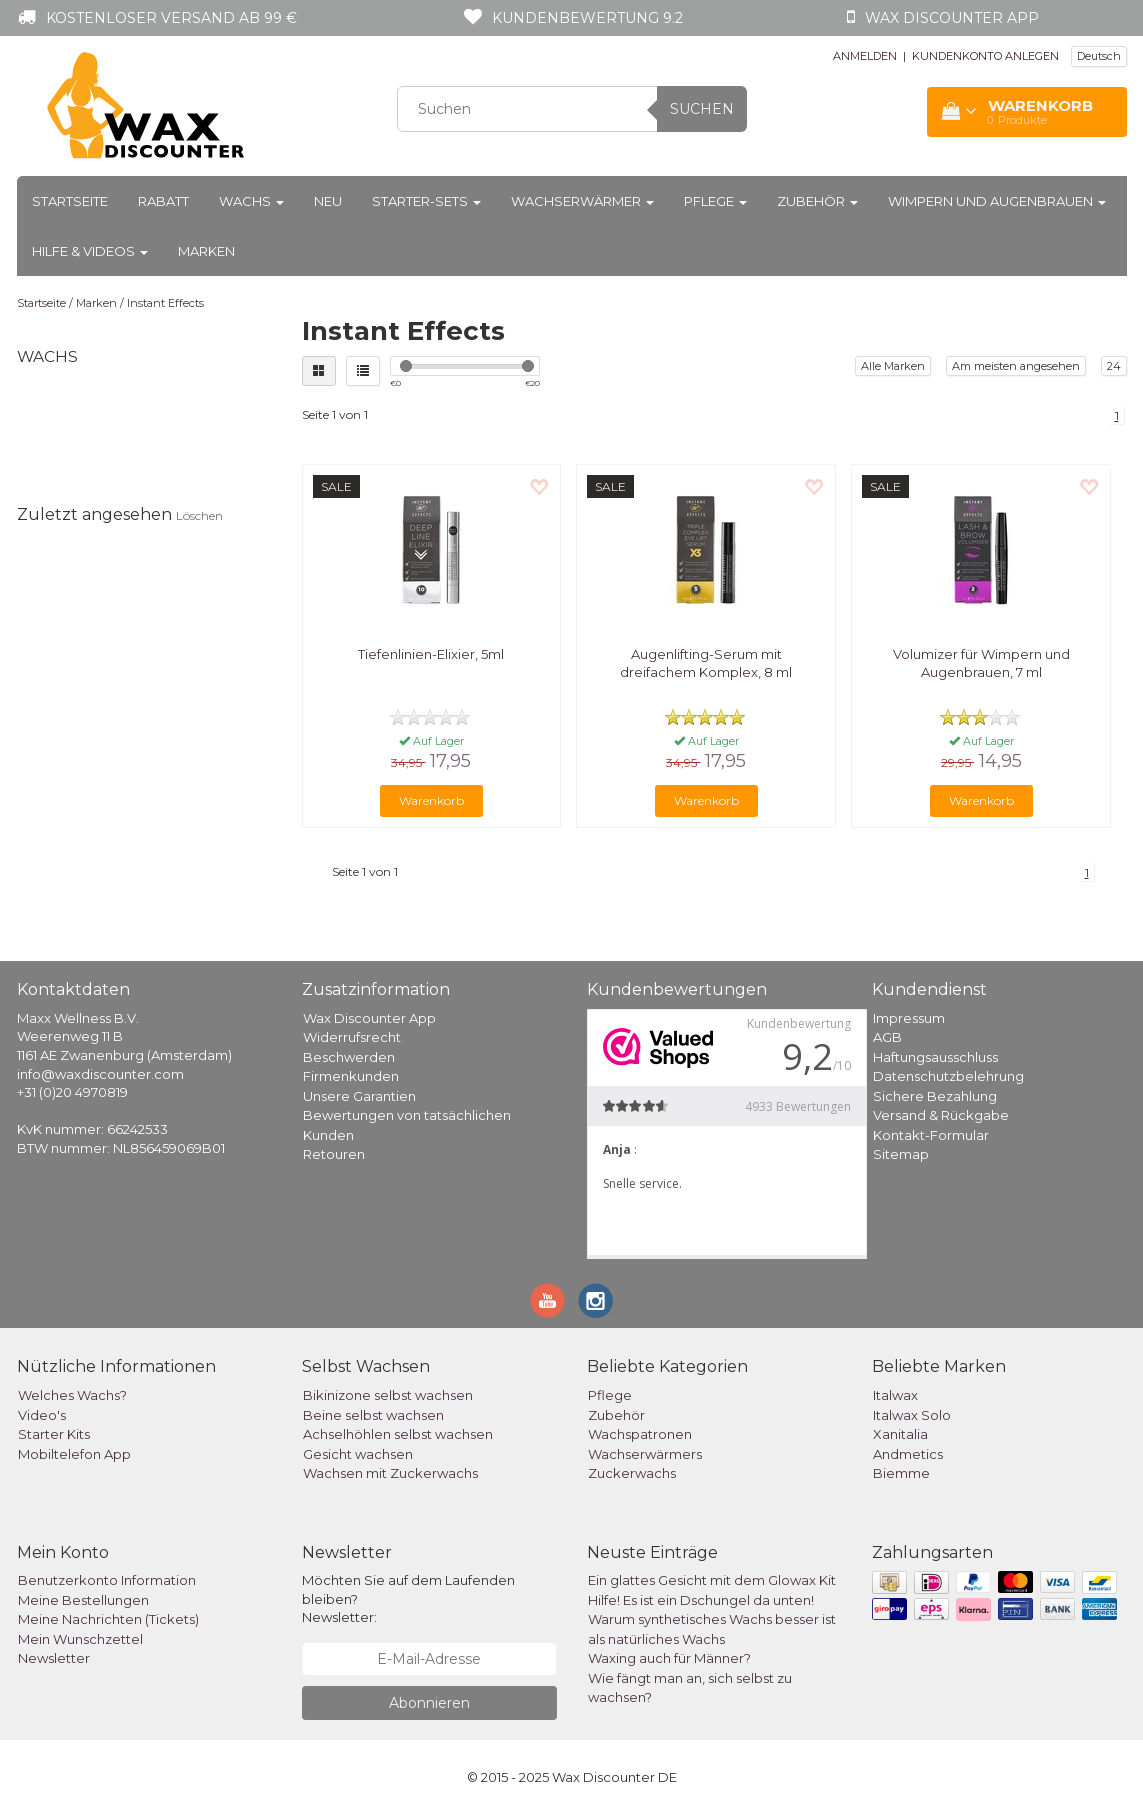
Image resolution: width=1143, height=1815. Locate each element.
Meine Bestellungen (83, 1600)
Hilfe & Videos (90, 251)
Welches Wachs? (72, 1395)
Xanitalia (900, 1434)
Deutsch (1099, 56)
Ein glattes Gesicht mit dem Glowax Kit (712, 1580)
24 (1114, 366)
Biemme (901, 1473)
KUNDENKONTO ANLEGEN (985, 56)
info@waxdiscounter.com (100, 1074)
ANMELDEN (865, 56)
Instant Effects (165, 303)
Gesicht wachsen (358, 1454)
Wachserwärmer (582, 201)
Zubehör (817, 201)
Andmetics (908, 1454)
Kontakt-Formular (931, 1135)
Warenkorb (431, 800)
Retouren (334, 1154)
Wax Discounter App (369, 1018)
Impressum (909, 1018)
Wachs (251, 201)
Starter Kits (54, 1434)
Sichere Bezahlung (935, 1096)
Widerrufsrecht (352, 1037)
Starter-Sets (426, 201)
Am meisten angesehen (1016, 366)
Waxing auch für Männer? (669, 1658)
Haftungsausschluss (935, 1057)
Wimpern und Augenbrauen (997, 201)
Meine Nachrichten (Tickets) (108, 1619)
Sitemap (901, 1154)
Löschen (199, 515)
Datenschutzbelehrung (948, 1076)
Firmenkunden (351, 1076)
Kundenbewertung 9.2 (587, 18)
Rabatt (163, 201)
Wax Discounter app (952, 18)
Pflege (715, 201)
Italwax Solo (912, 1415)
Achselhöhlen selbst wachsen (398, 1434)
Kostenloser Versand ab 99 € (171, 18)
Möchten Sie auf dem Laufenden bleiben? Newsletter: (408, 1598)
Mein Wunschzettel (80, 1639)
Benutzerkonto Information (107, 1580)
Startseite (70, 201)
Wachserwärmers (645, 1454)
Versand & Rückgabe (941, 1115)
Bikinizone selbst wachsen (388, 1395)
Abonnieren (429, 1703)
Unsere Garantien (359, 1096)
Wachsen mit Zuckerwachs (390, 1473)
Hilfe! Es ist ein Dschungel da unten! (701, 1600)
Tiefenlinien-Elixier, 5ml (431, 654)
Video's (42, 1415)
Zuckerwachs (632, 1473)
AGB (887, 1037)
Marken (206, 251)
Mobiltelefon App (74, 1454)
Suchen (702, 109)
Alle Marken (893, 366)
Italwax (895, 1395)
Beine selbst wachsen (373, 1415)
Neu (328, 201)
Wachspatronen (640, 1434)
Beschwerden (349, 1057)
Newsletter (54, 1658)
